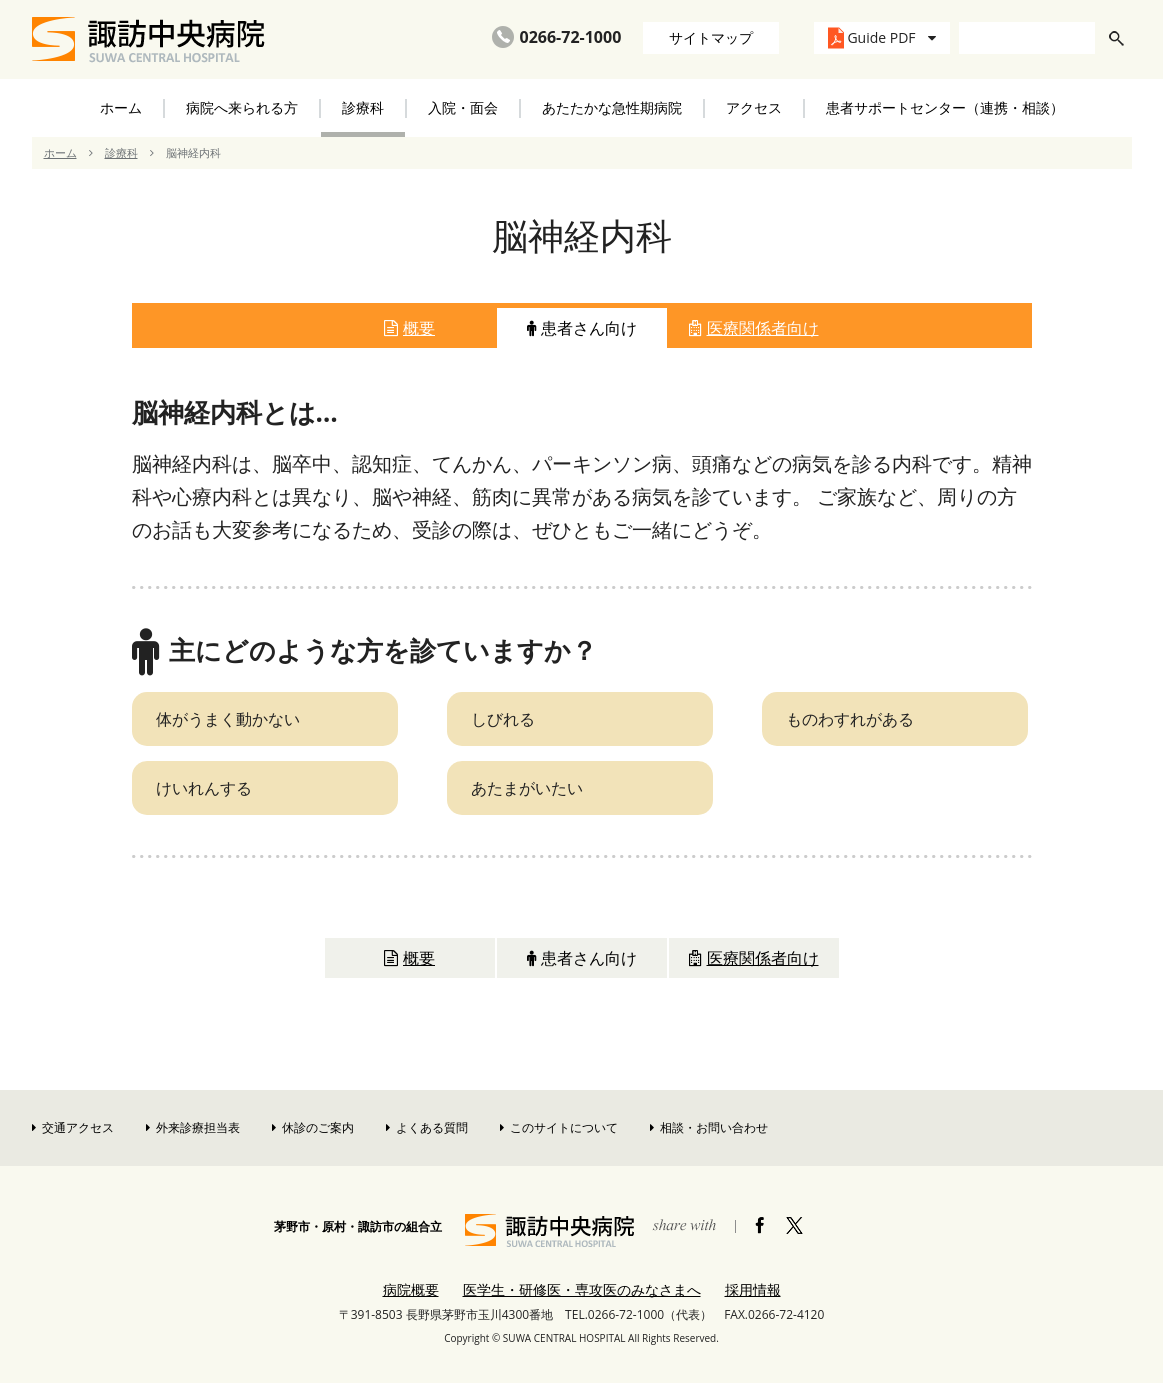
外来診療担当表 (193, 1127)
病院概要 (411, 1289)
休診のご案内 (313, 1127)
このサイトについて (559, 1127)
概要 (409, 328)
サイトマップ (711, 37)
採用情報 (753, 1289)
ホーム (121, 107)
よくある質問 (427, 1127)
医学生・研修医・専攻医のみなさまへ (582, 1289)
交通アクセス (73, 1127)
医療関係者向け (754, 328)
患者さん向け (582, 328)
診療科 (121, 152)
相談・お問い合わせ (709, 1127)
